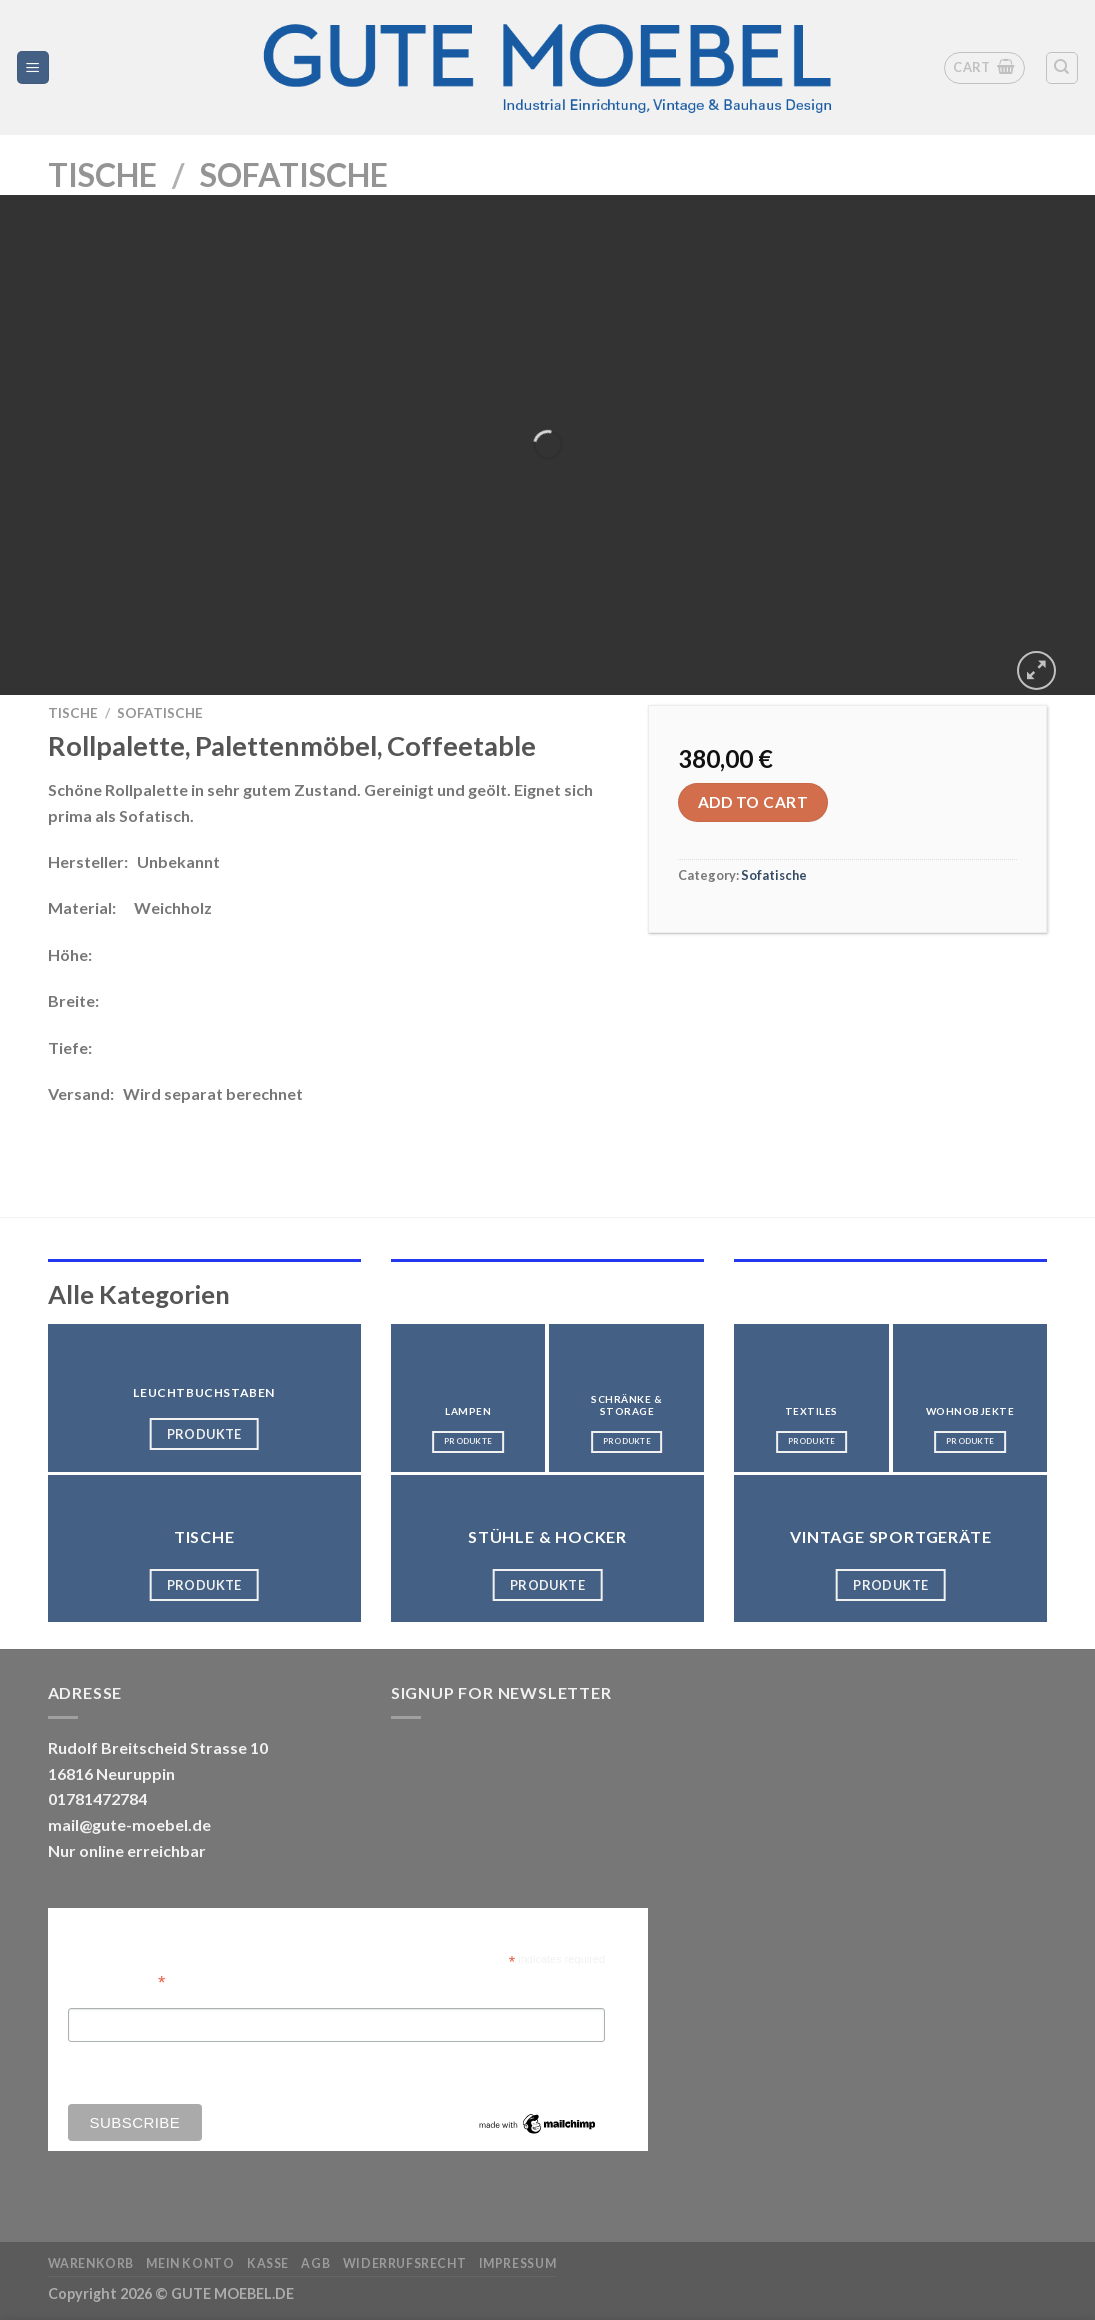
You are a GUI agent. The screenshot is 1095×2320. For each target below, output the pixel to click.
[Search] (1062, 68)
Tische (102, 174)
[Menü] (33, 67)
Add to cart (753, 802)
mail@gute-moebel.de (129, 1824)
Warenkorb (91, 2263)
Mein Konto (190, 2263)
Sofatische (294, 174)
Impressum (518, 2263)
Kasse (268, 2263)
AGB (315, 2263)
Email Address (117, 1980)
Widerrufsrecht (405, 2263)
